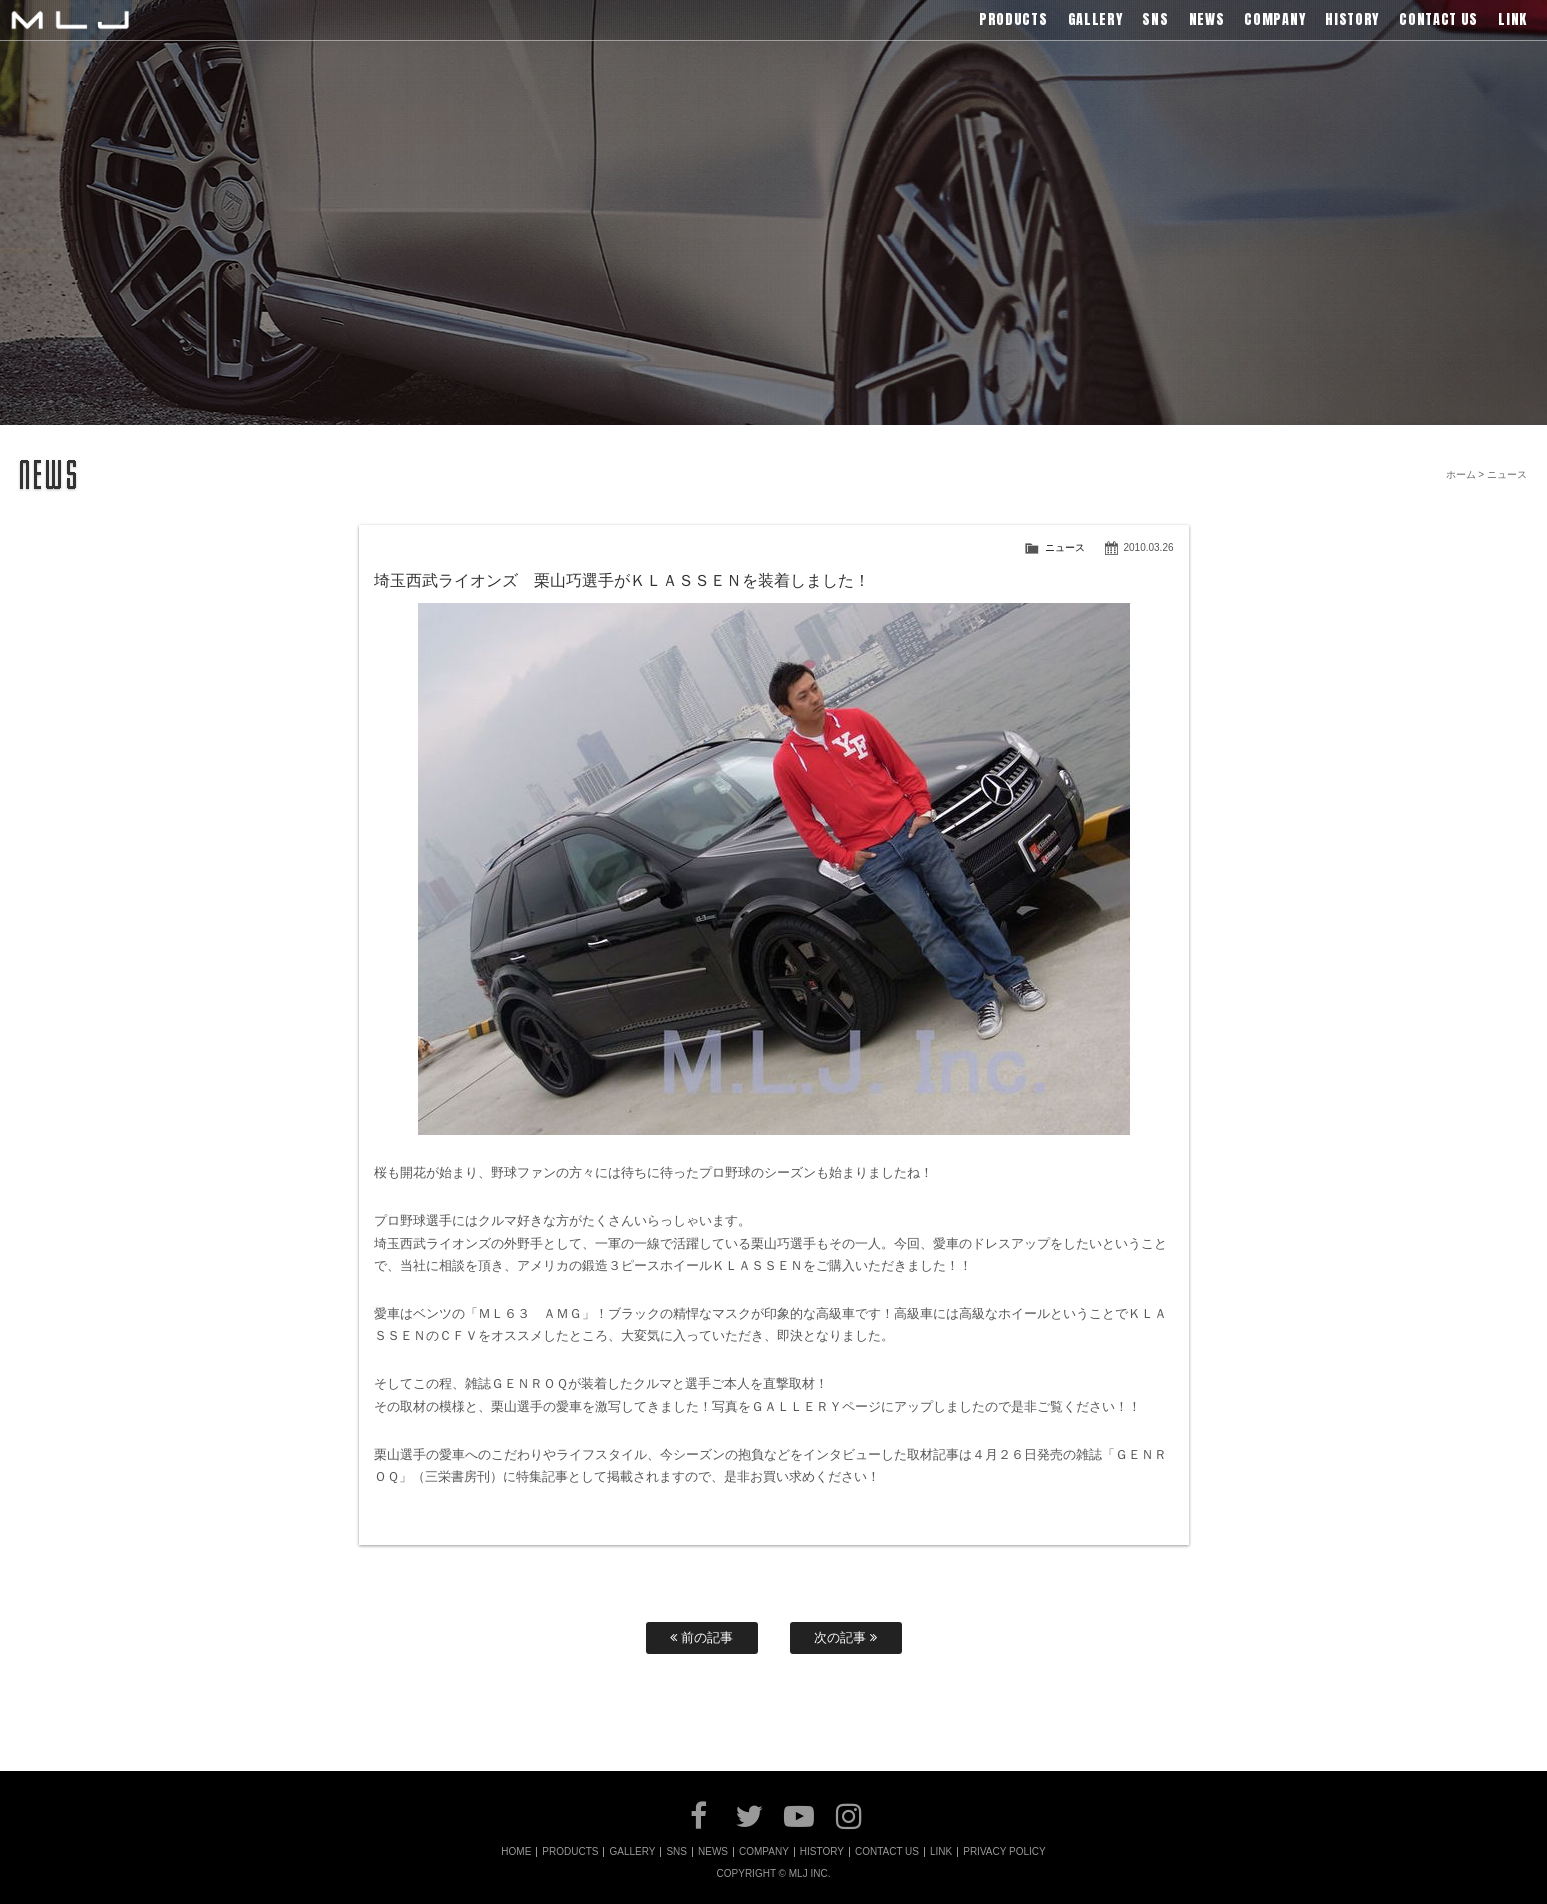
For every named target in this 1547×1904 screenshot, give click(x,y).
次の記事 (845, 1637)
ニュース (1065, 547)
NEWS (713, 1852)
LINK (941, 1852)
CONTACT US (887, 1852)
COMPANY (764, 1852)
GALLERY (632, 1852)
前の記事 (701, 1637)
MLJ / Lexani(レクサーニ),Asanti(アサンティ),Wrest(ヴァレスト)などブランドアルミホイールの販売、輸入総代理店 (70, 20)
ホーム (1461, 474)
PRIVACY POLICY (1004, 1852)
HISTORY (822, 1852)
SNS (676, 1852)
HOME (516, 1852)
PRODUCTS (570, 1852)
